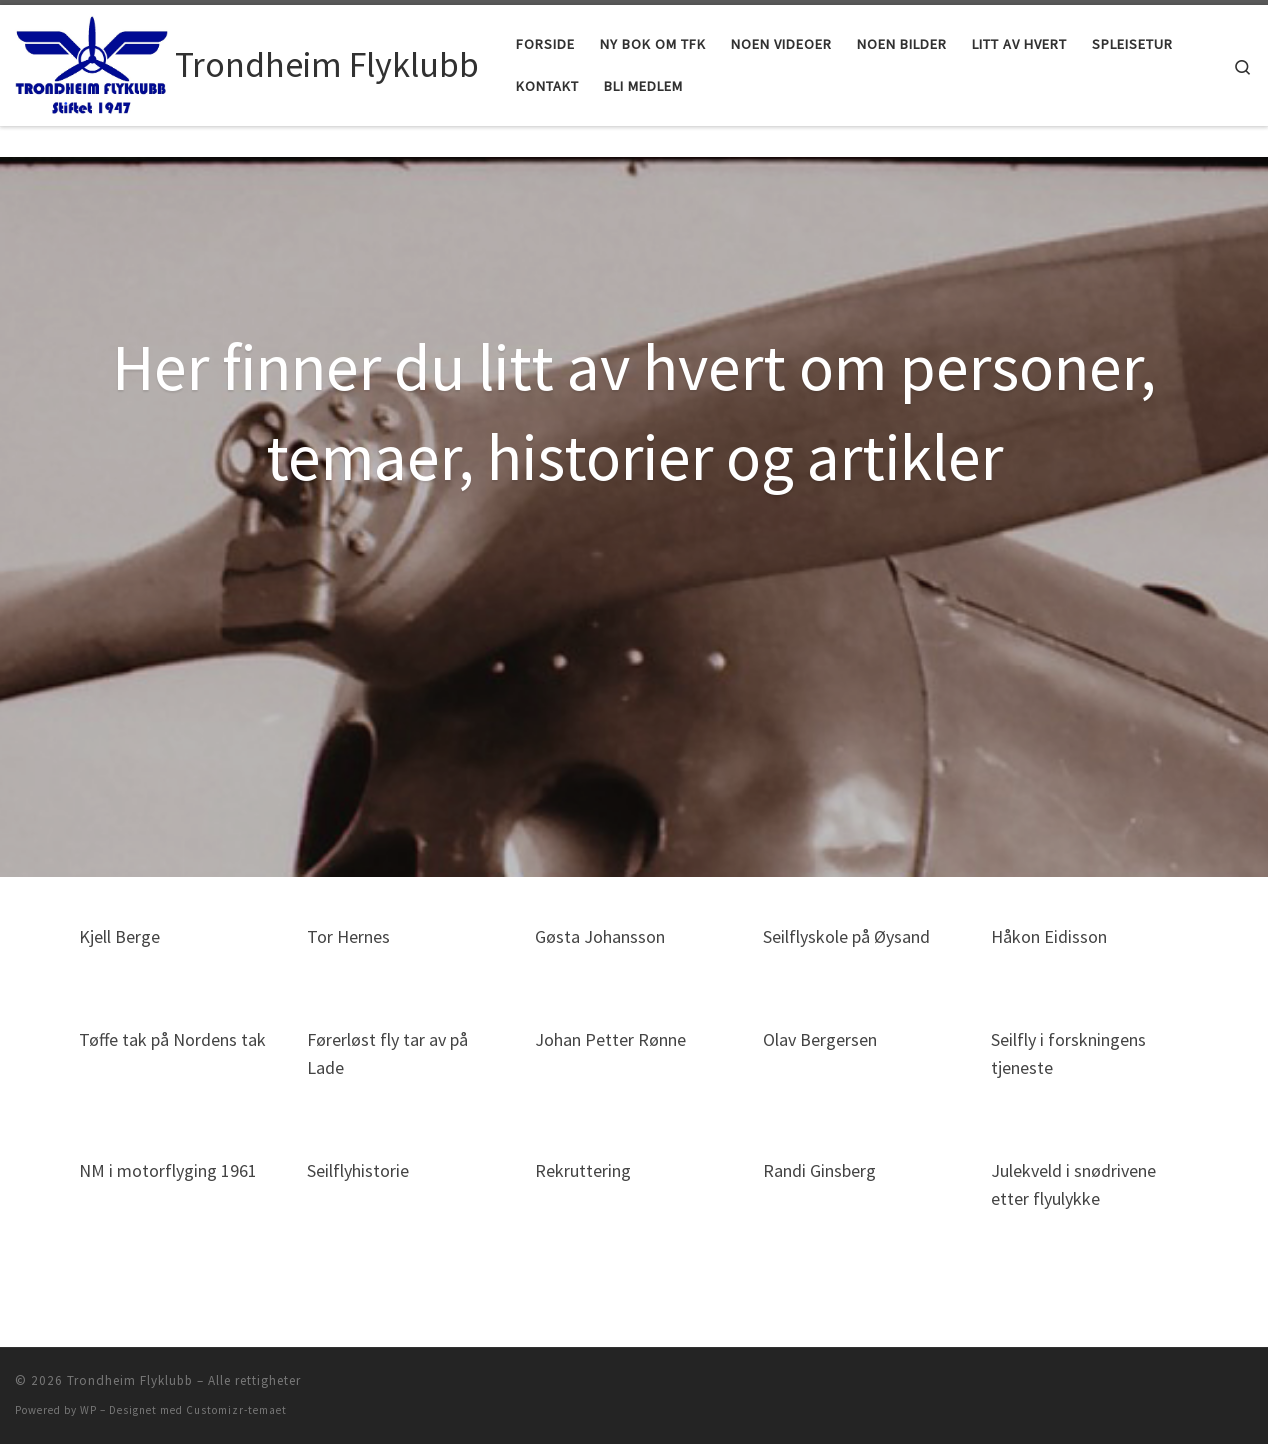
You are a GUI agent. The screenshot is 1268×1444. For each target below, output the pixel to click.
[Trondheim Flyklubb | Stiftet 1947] (91, 61)
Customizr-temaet (236, 1410)
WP (88, 1410)
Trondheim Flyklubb (130, 1380)
